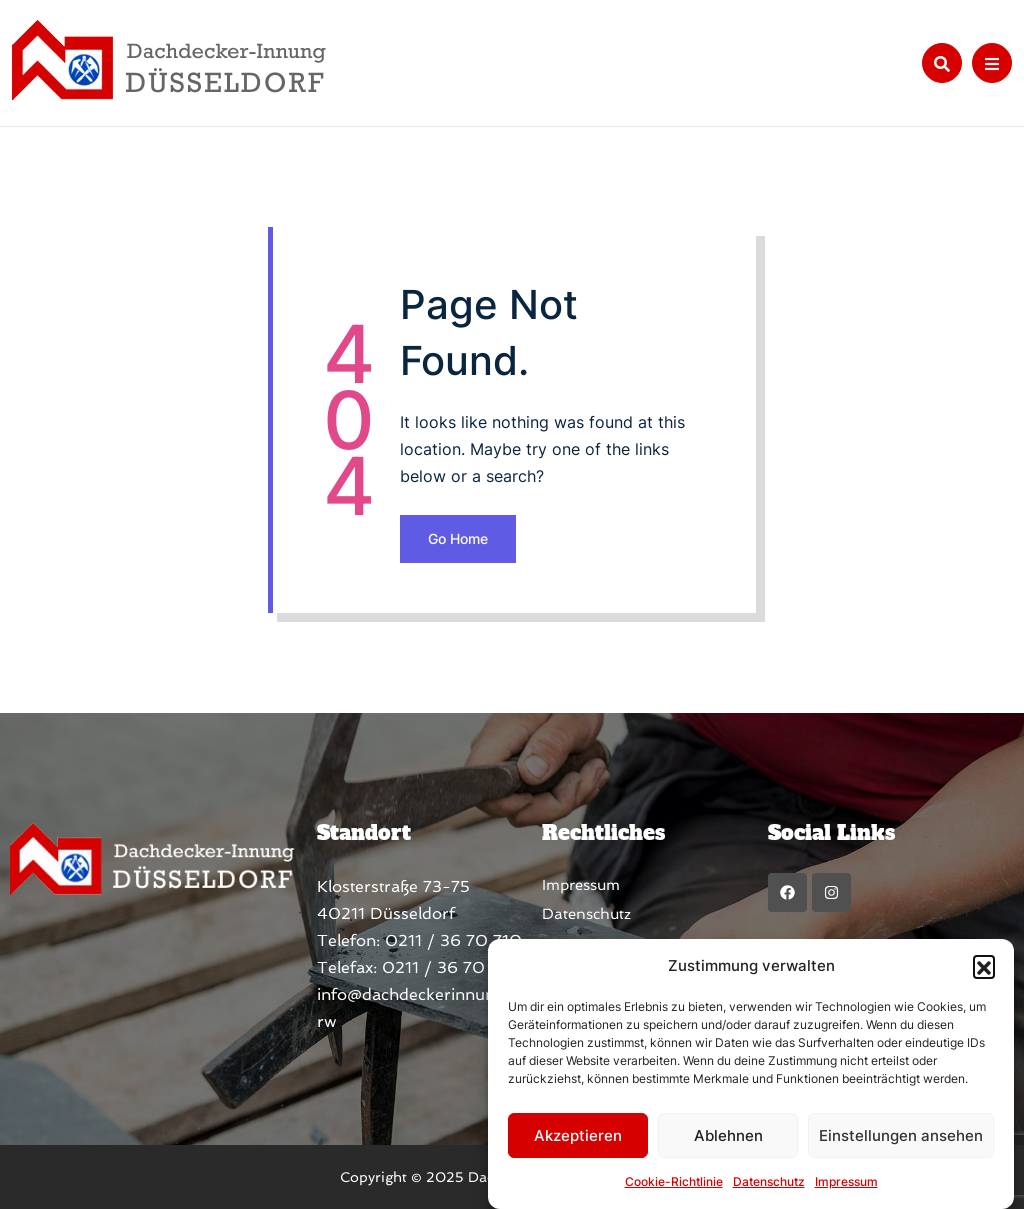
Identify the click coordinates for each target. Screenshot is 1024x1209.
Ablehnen (728, 1135)
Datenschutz (769, 1181)
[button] (984, 966)
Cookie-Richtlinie (674, 1181)
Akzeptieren (578, 1135)
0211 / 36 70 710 (453, 940)
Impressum (846, 1181)
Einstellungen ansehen (901, 1135)
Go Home (458, 538)
